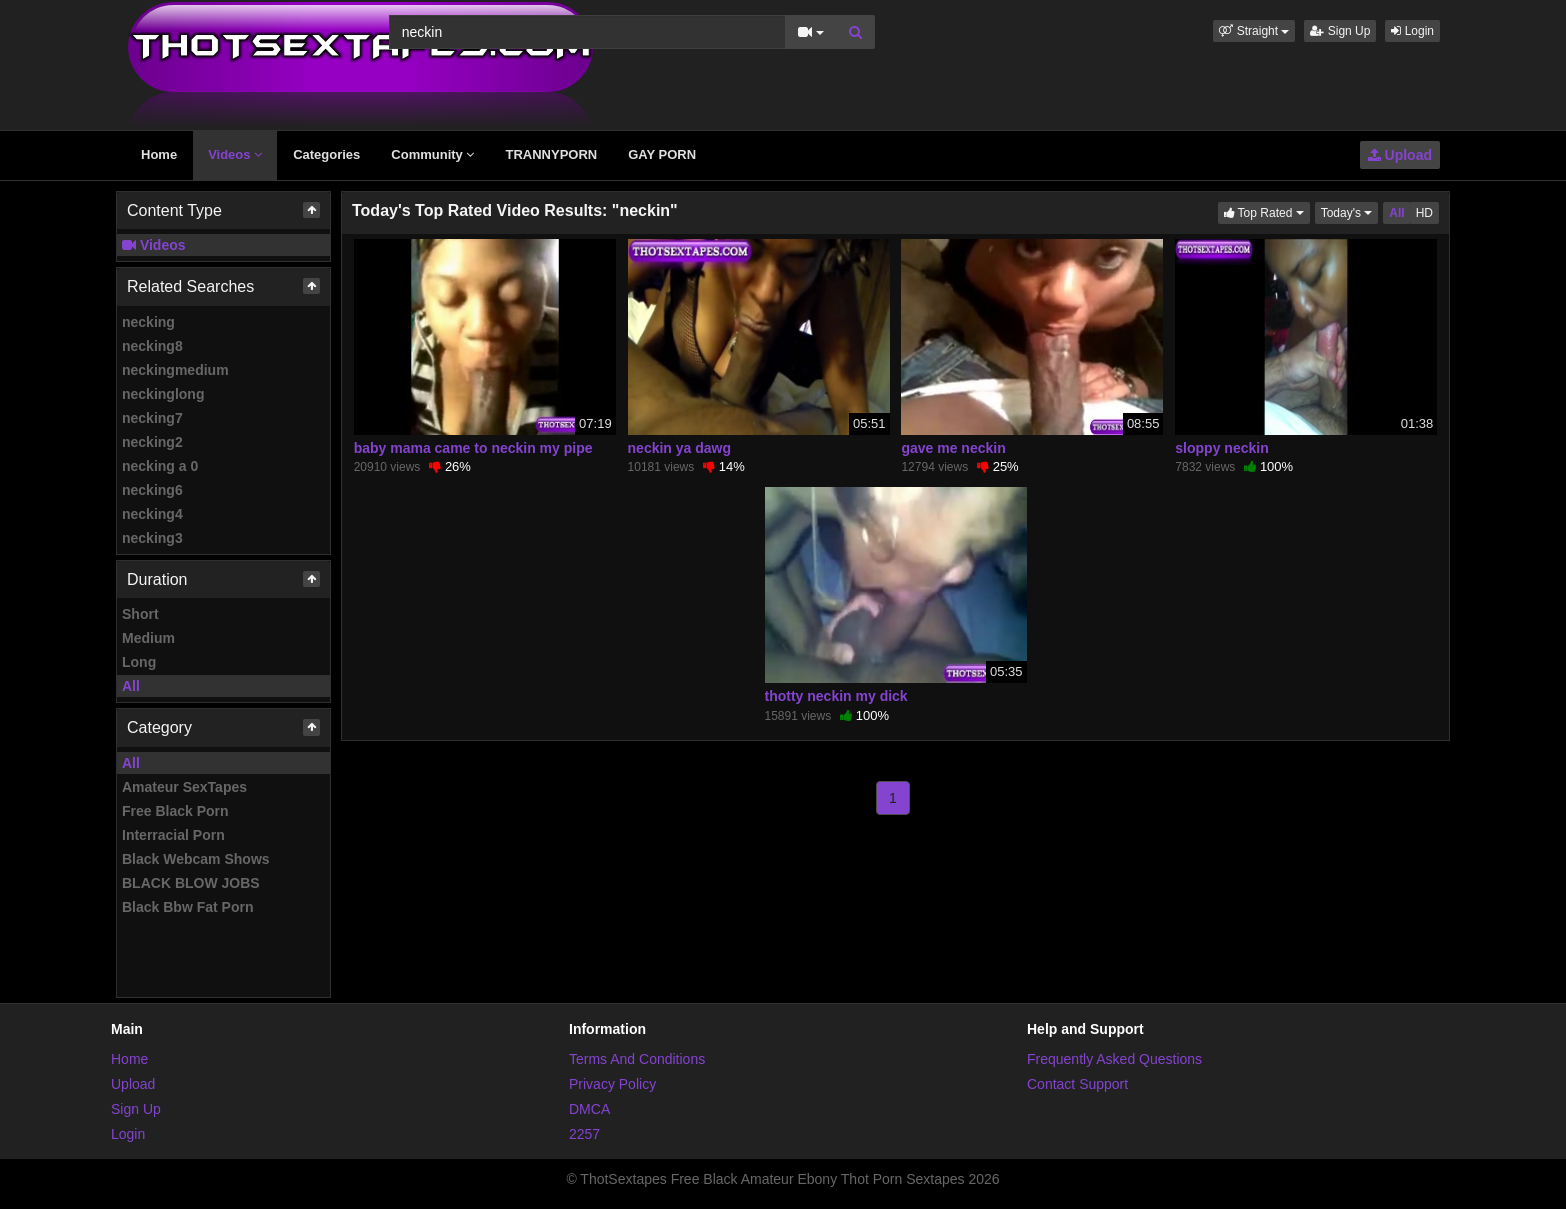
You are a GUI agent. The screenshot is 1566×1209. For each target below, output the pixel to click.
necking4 (152, 514)
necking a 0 (160, 466)
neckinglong (163, 394)
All (131, 686)
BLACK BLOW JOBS (191, 883)
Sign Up (1340, 31)
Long (139, 662)
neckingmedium (175, 370)
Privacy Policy (612, 1084)
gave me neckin (953, 448)
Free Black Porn (175, 811)
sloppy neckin (1221, 448)
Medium (148, 638)
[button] (1254, 31)
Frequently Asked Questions (1114, 1059)
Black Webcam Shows (196, 859)
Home (159, 154)
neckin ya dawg (679, 448)
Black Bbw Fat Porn (187, 907)
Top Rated (1267, 211)
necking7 (152, 418)
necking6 (152, 490)
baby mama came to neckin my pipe (473, 448)
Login (1412, 31)
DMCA (589, 1109)
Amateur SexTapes (184, 787)
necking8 (152, 346)
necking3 (152, 538)
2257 (584, 1134)
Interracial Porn (173, 835)
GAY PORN (662, 154)
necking (148, 322)
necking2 (152, 442)
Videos (235, 154)
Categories (326, 154)
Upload (1400, 155)
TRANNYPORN (551, 154)
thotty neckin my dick (836, 696)
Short (140, 614)
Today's (1350, 211)
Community (432, 154)
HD (1424, 213)
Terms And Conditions (637, 1059)
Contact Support (1077, 1084)
